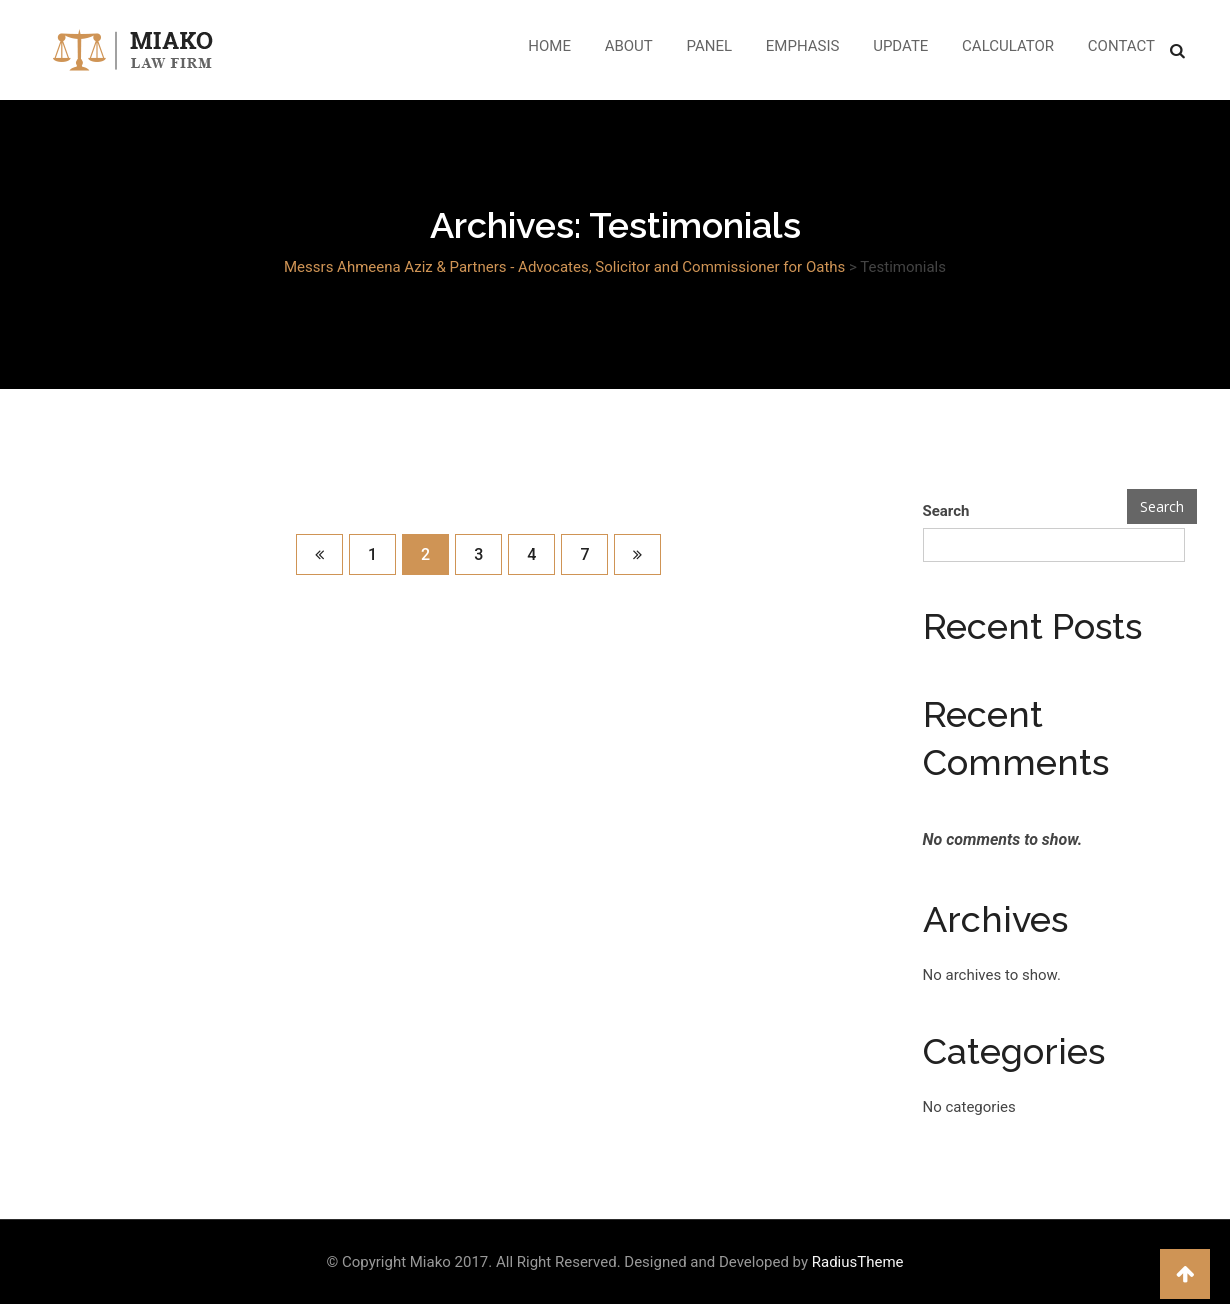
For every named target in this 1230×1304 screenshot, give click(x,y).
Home (549, 46)
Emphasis (803, 46)
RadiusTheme (858, 1262)
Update (900, 46)
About (629, 46)
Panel (710, 46)
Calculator (1008, 46)
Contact (1121, 46)
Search (946, 511)
